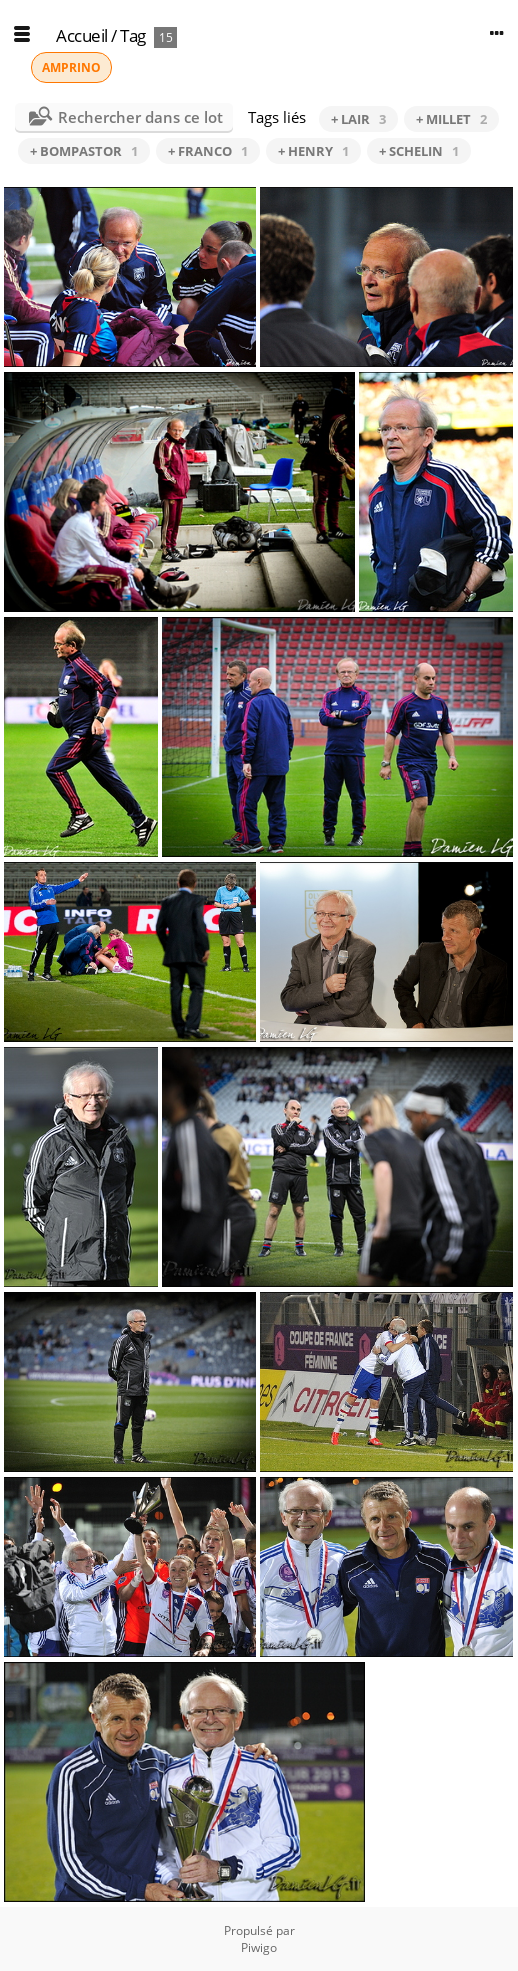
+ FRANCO (208, 151)
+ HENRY (313, 151)
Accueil (82, 35)
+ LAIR (358, 119)
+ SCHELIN (419, 151)
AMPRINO (71, 67)
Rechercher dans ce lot (140, 117)
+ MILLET (451, 119)
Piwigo (259, 1947)
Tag (133, 35)
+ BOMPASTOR (84, 151)
